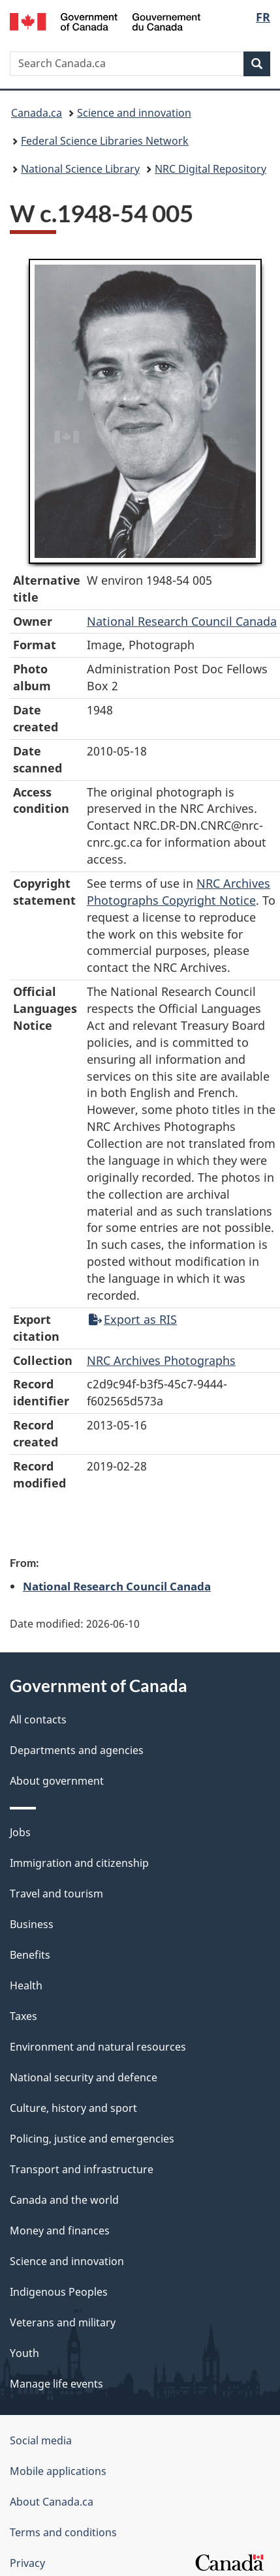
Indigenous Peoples (59, 2292)
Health (26, 1985)
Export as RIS (133, 1319)
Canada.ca (36, 113)
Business (32, 1924)
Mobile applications (58, 2471)
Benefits (30, 1955)
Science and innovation (134, 113)
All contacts (38, 1719)
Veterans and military (63, 2322)
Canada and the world (64, 2200)
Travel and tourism (56, 1893)
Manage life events (56, 2384)
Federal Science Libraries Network (105, 141)
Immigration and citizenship (79, 1863)
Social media (41, 2440)
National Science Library (80, 169)
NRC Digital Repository (210, 169)
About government (57, 1781)
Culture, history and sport (73, 2108)
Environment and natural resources (98, 2047)
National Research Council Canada (182, 621)
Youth (24, 2353)
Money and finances (60, 2230)
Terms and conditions (63, 2532)
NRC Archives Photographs (161, 1360)
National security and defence (83, 2077)
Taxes (23, 2016)
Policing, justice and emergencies (92, 2138)
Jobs (20, 1832)
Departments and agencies (77, 1750)
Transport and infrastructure (81, 2169)
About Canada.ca (51, 2502)
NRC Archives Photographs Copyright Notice (178, 891)
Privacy (27, 2563)
